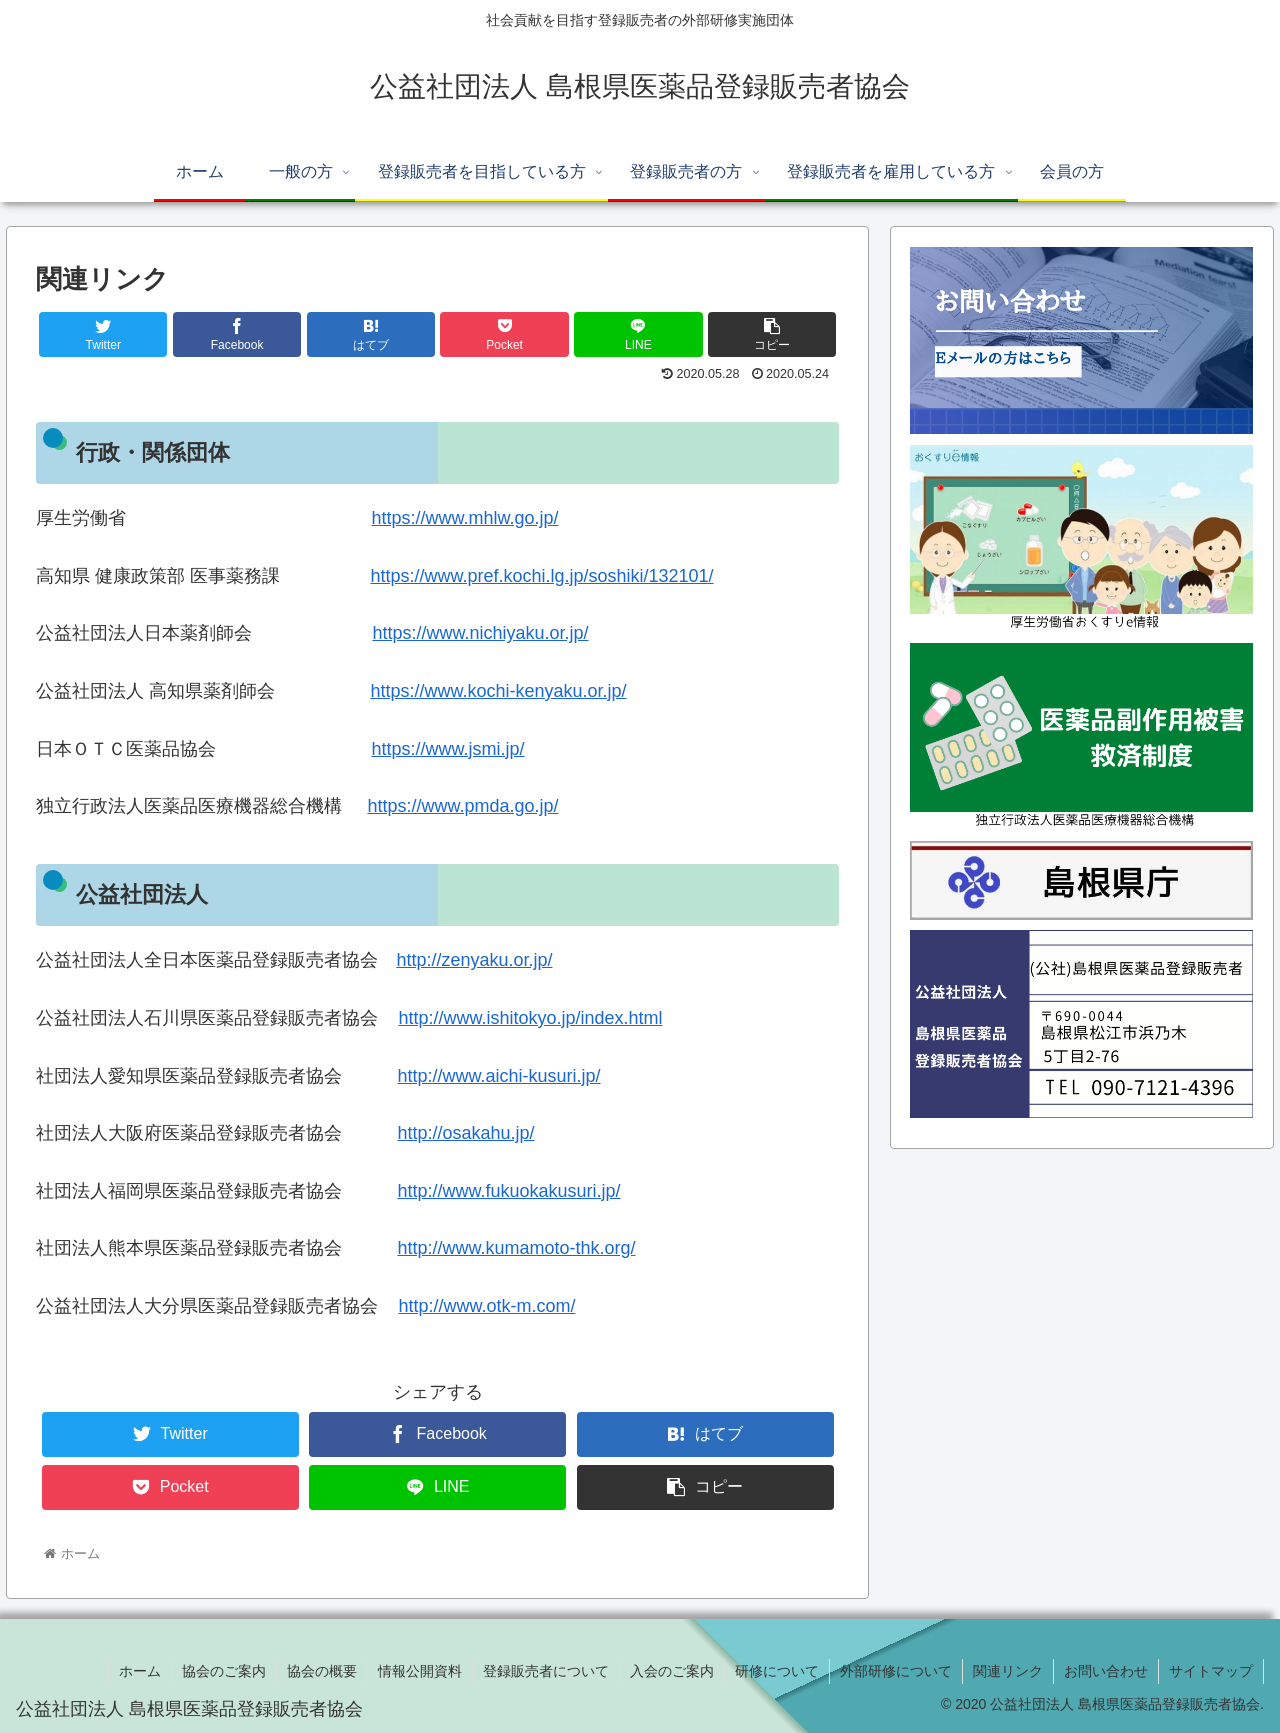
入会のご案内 (672, 1671)
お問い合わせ (1106, 1671)
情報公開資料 (420, 1671)
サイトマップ (1211, 1671)
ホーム (140, 1671)
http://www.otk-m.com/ (486, 1306)
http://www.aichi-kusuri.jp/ (498, 1076)
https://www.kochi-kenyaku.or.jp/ (498, 691)
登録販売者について (546, 1671)
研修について (777, 1671)
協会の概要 (322, 1671)
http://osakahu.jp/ (465, 1133)
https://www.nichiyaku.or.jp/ (480, 633)
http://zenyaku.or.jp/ (474, 960)
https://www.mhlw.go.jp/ (464, 518)
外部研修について (896, 1671)
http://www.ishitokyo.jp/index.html (530, 1018)
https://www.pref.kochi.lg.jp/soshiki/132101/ (541, 576)
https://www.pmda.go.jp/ (462, 806)
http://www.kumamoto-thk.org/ (516, 1248)
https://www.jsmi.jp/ (447, 749)
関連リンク (1008, 1671)
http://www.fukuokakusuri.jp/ (508, 1191)
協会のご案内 (224, 1671)
